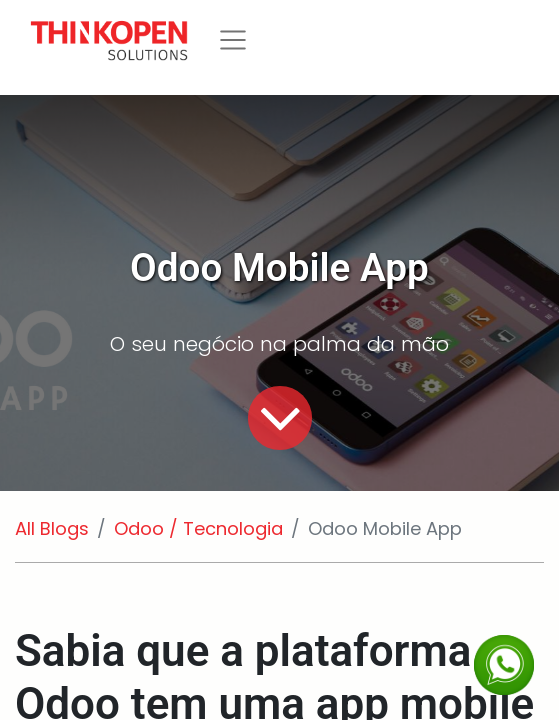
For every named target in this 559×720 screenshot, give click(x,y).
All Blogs (52, 528)
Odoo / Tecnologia (198, 528)
